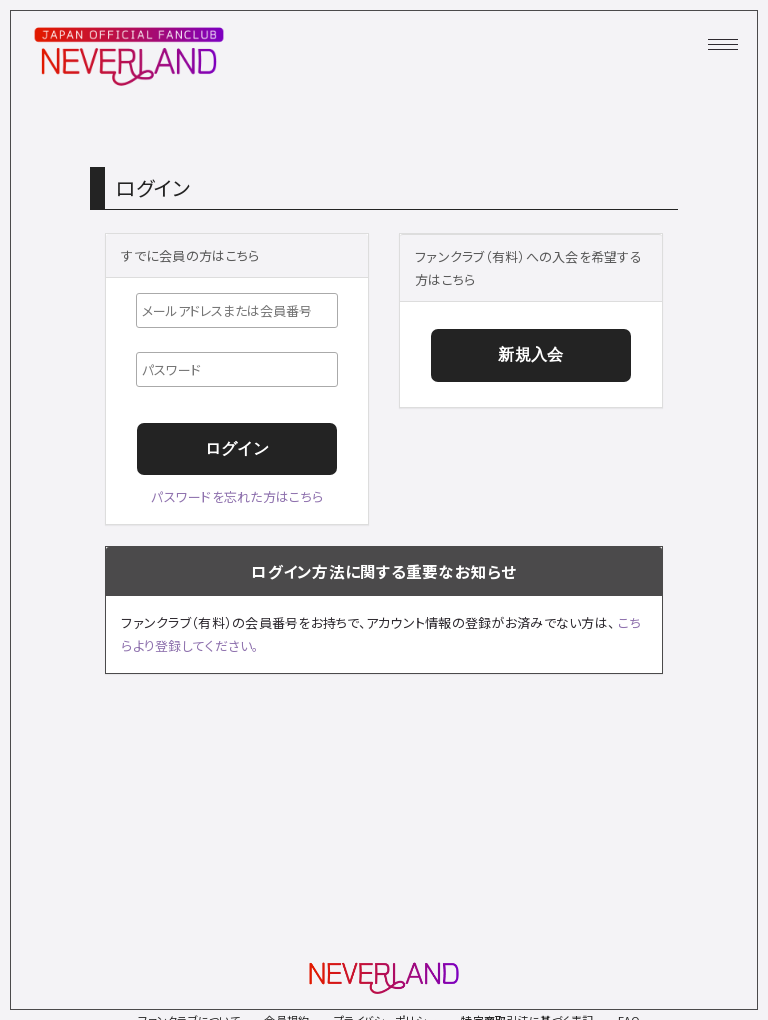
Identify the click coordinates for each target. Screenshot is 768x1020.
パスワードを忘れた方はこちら (237, 496)
